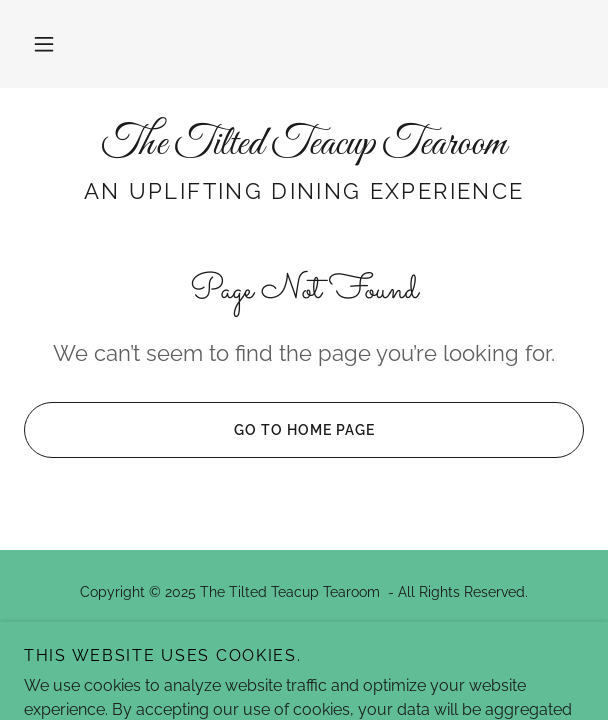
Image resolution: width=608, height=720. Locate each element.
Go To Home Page (199, 430)
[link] (304, 145)
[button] (44, 44)
